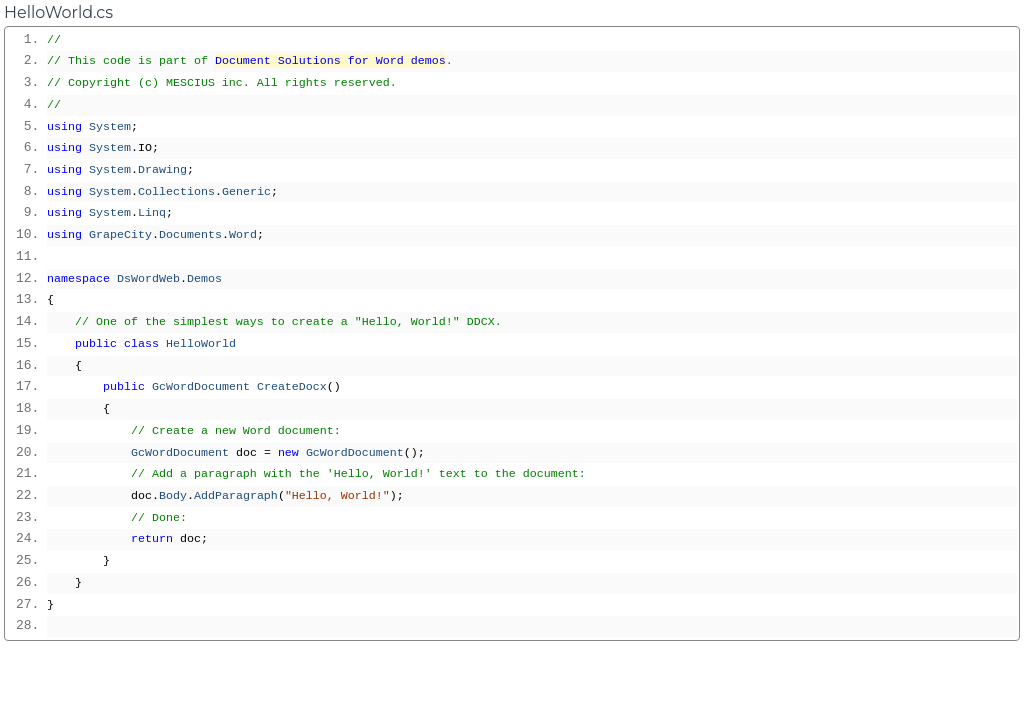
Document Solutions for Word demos (330, 61)
